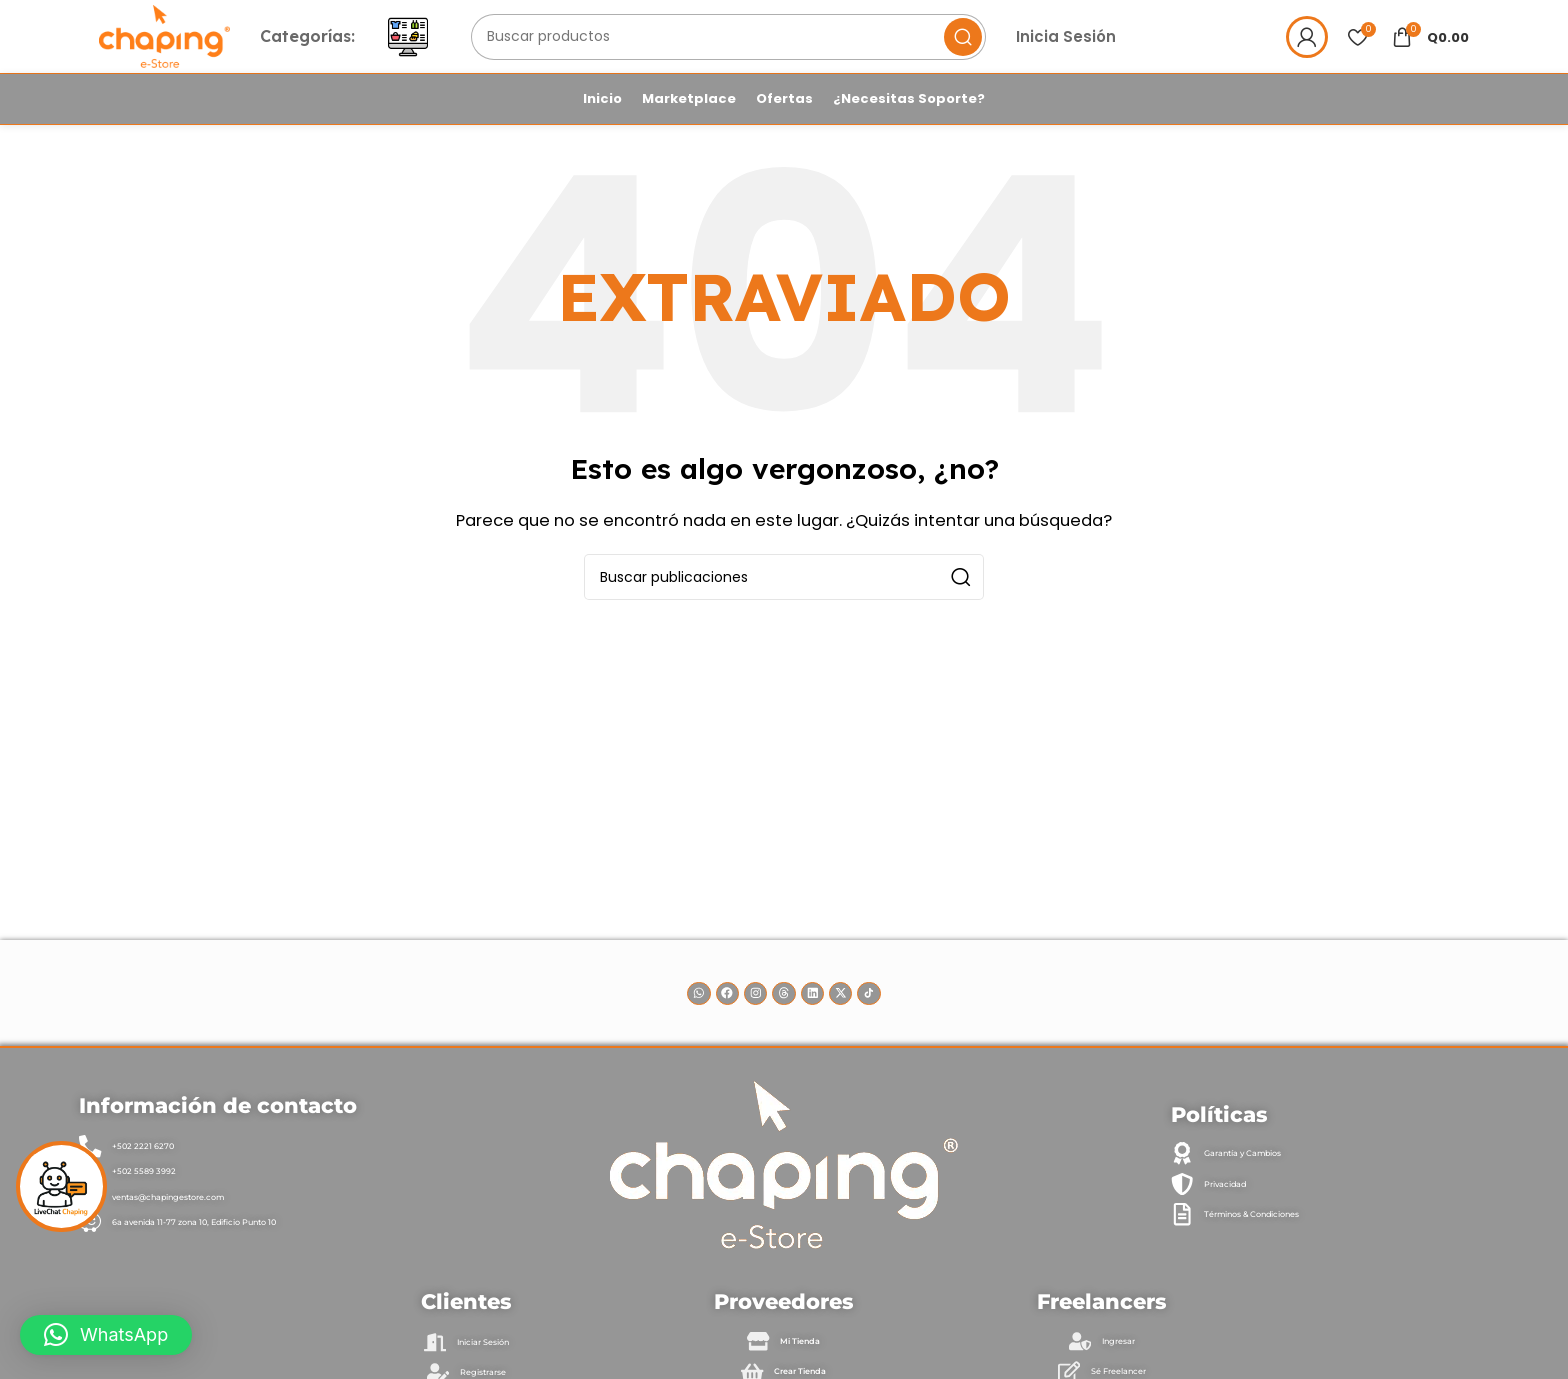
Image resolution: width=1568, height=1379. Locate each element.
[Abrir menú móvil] (474, 53)
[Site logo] (197, 51)
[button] (106, 1335)
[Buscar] (778, 53)
